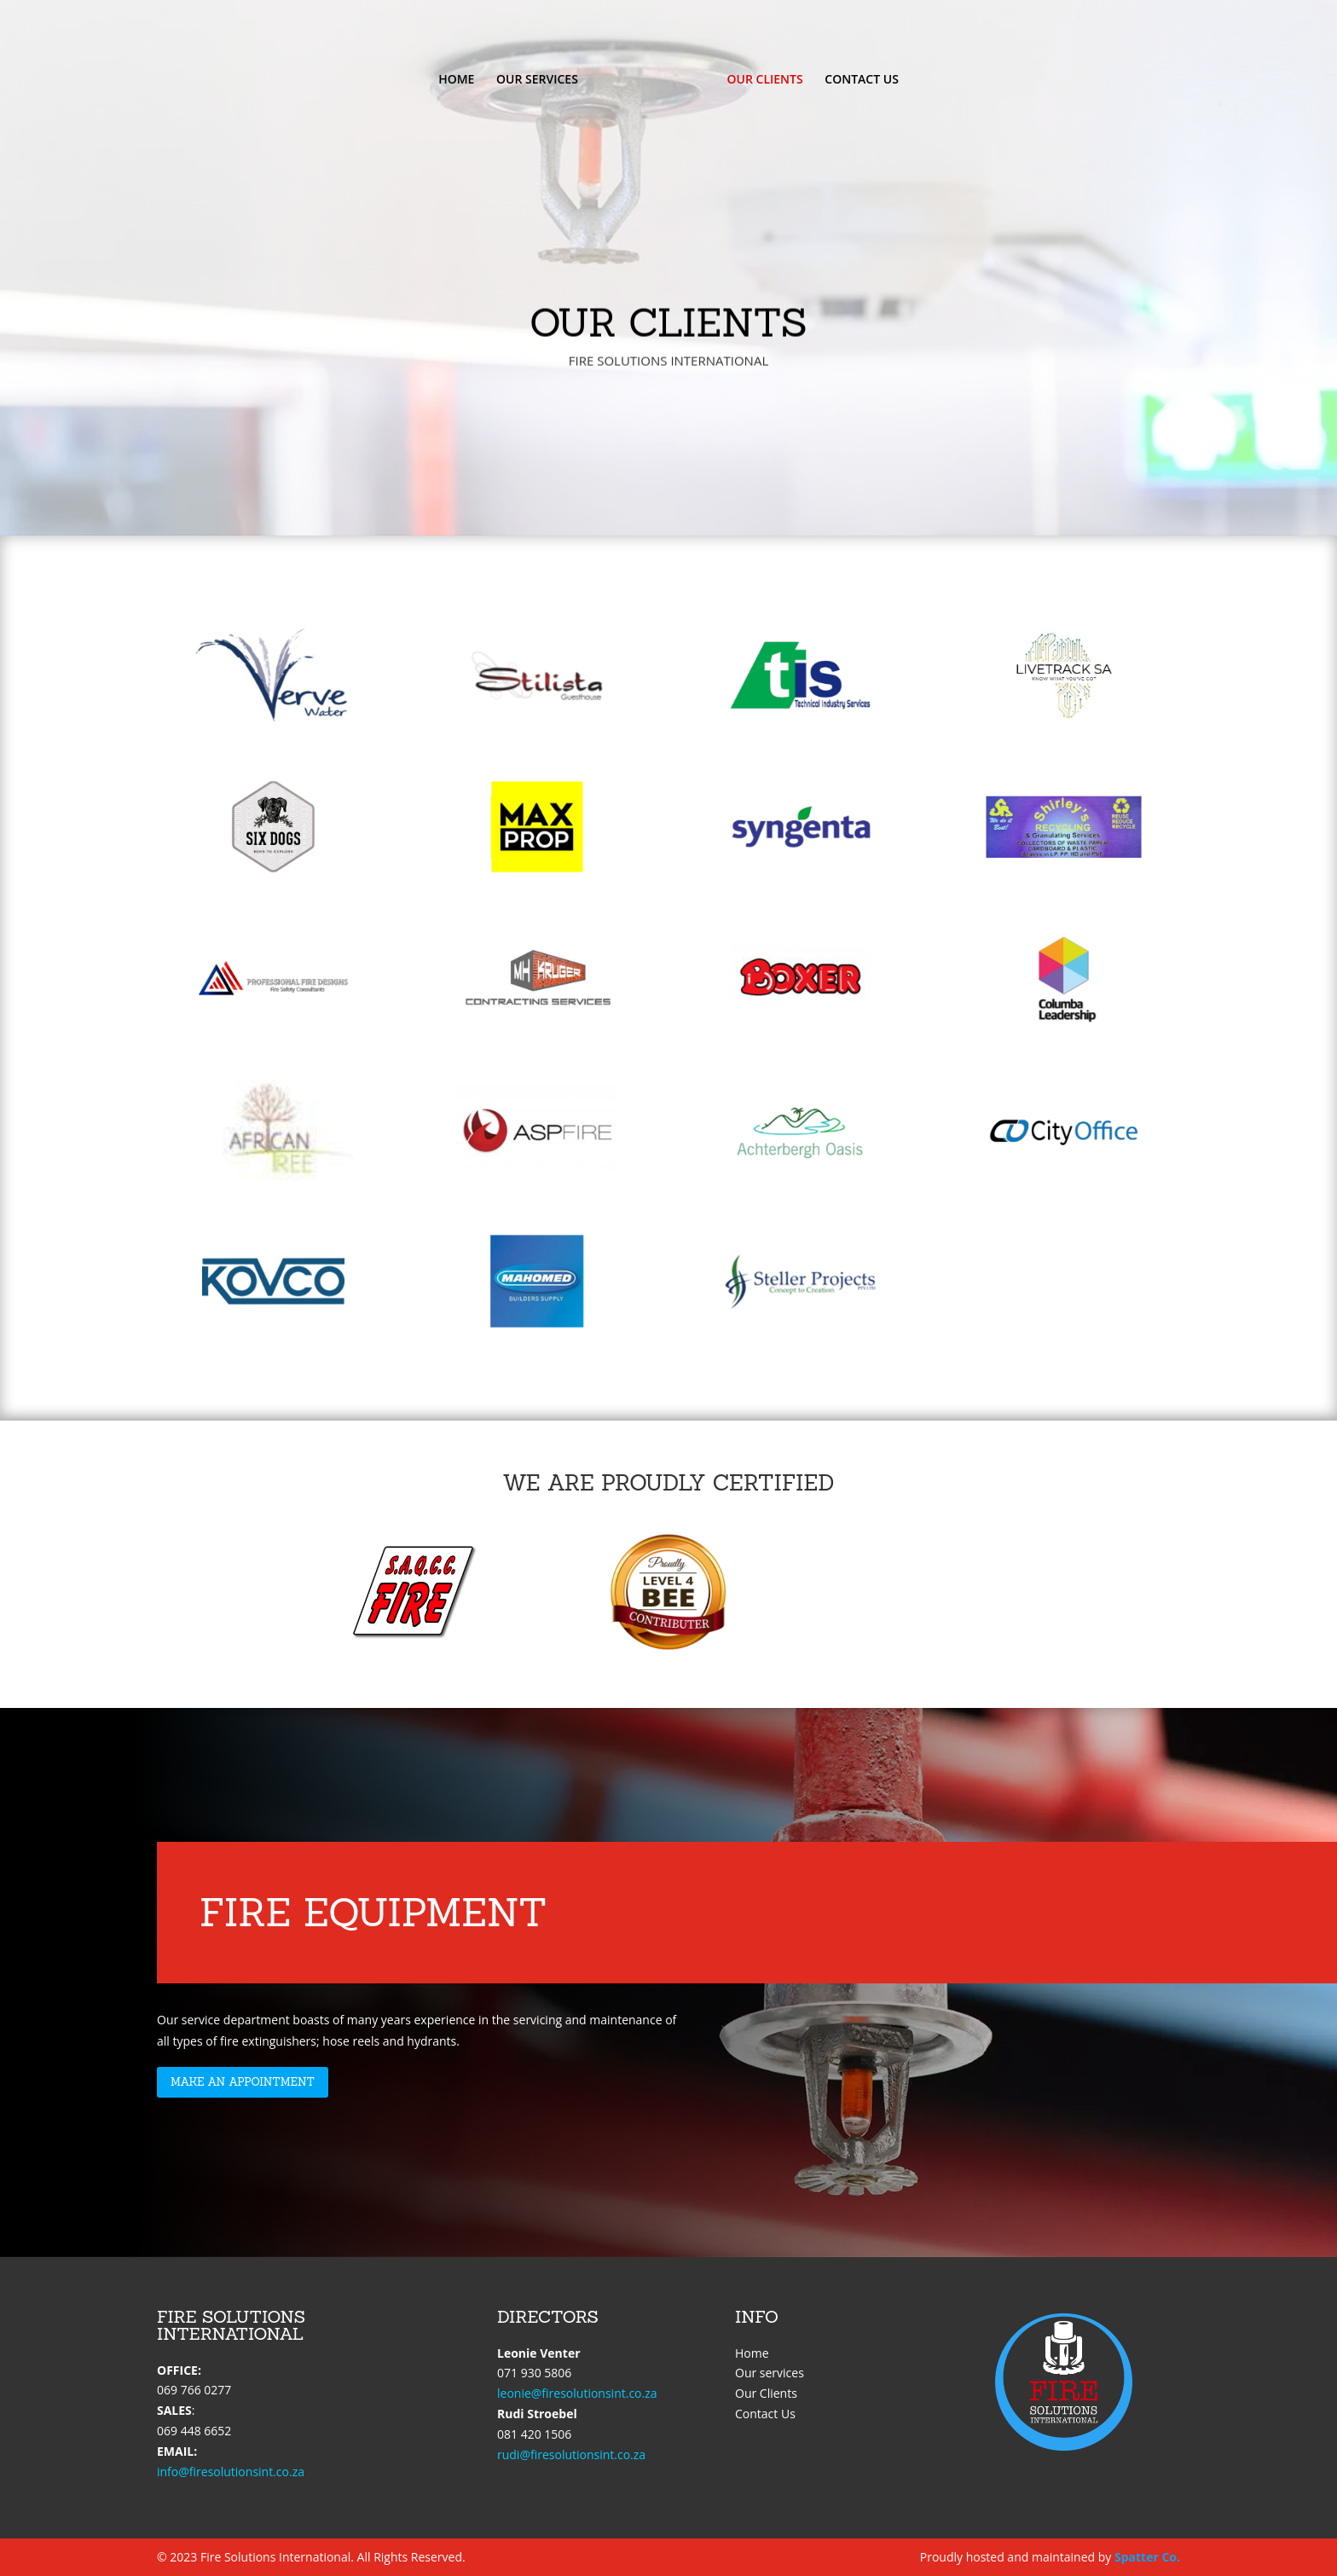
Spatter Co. (1147, 2557)
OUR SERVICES (537, 80)
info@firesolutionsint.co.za (230, 2471)
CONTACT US (862, 80)
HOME (456, 80)
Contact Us (765, 2413)
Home (752, 2353)
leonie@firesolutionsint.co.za (577, 2393)
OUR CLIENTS (765, 80)
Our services (769, 2373)
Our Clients (766, 2393)
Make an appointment (243, 2082)
